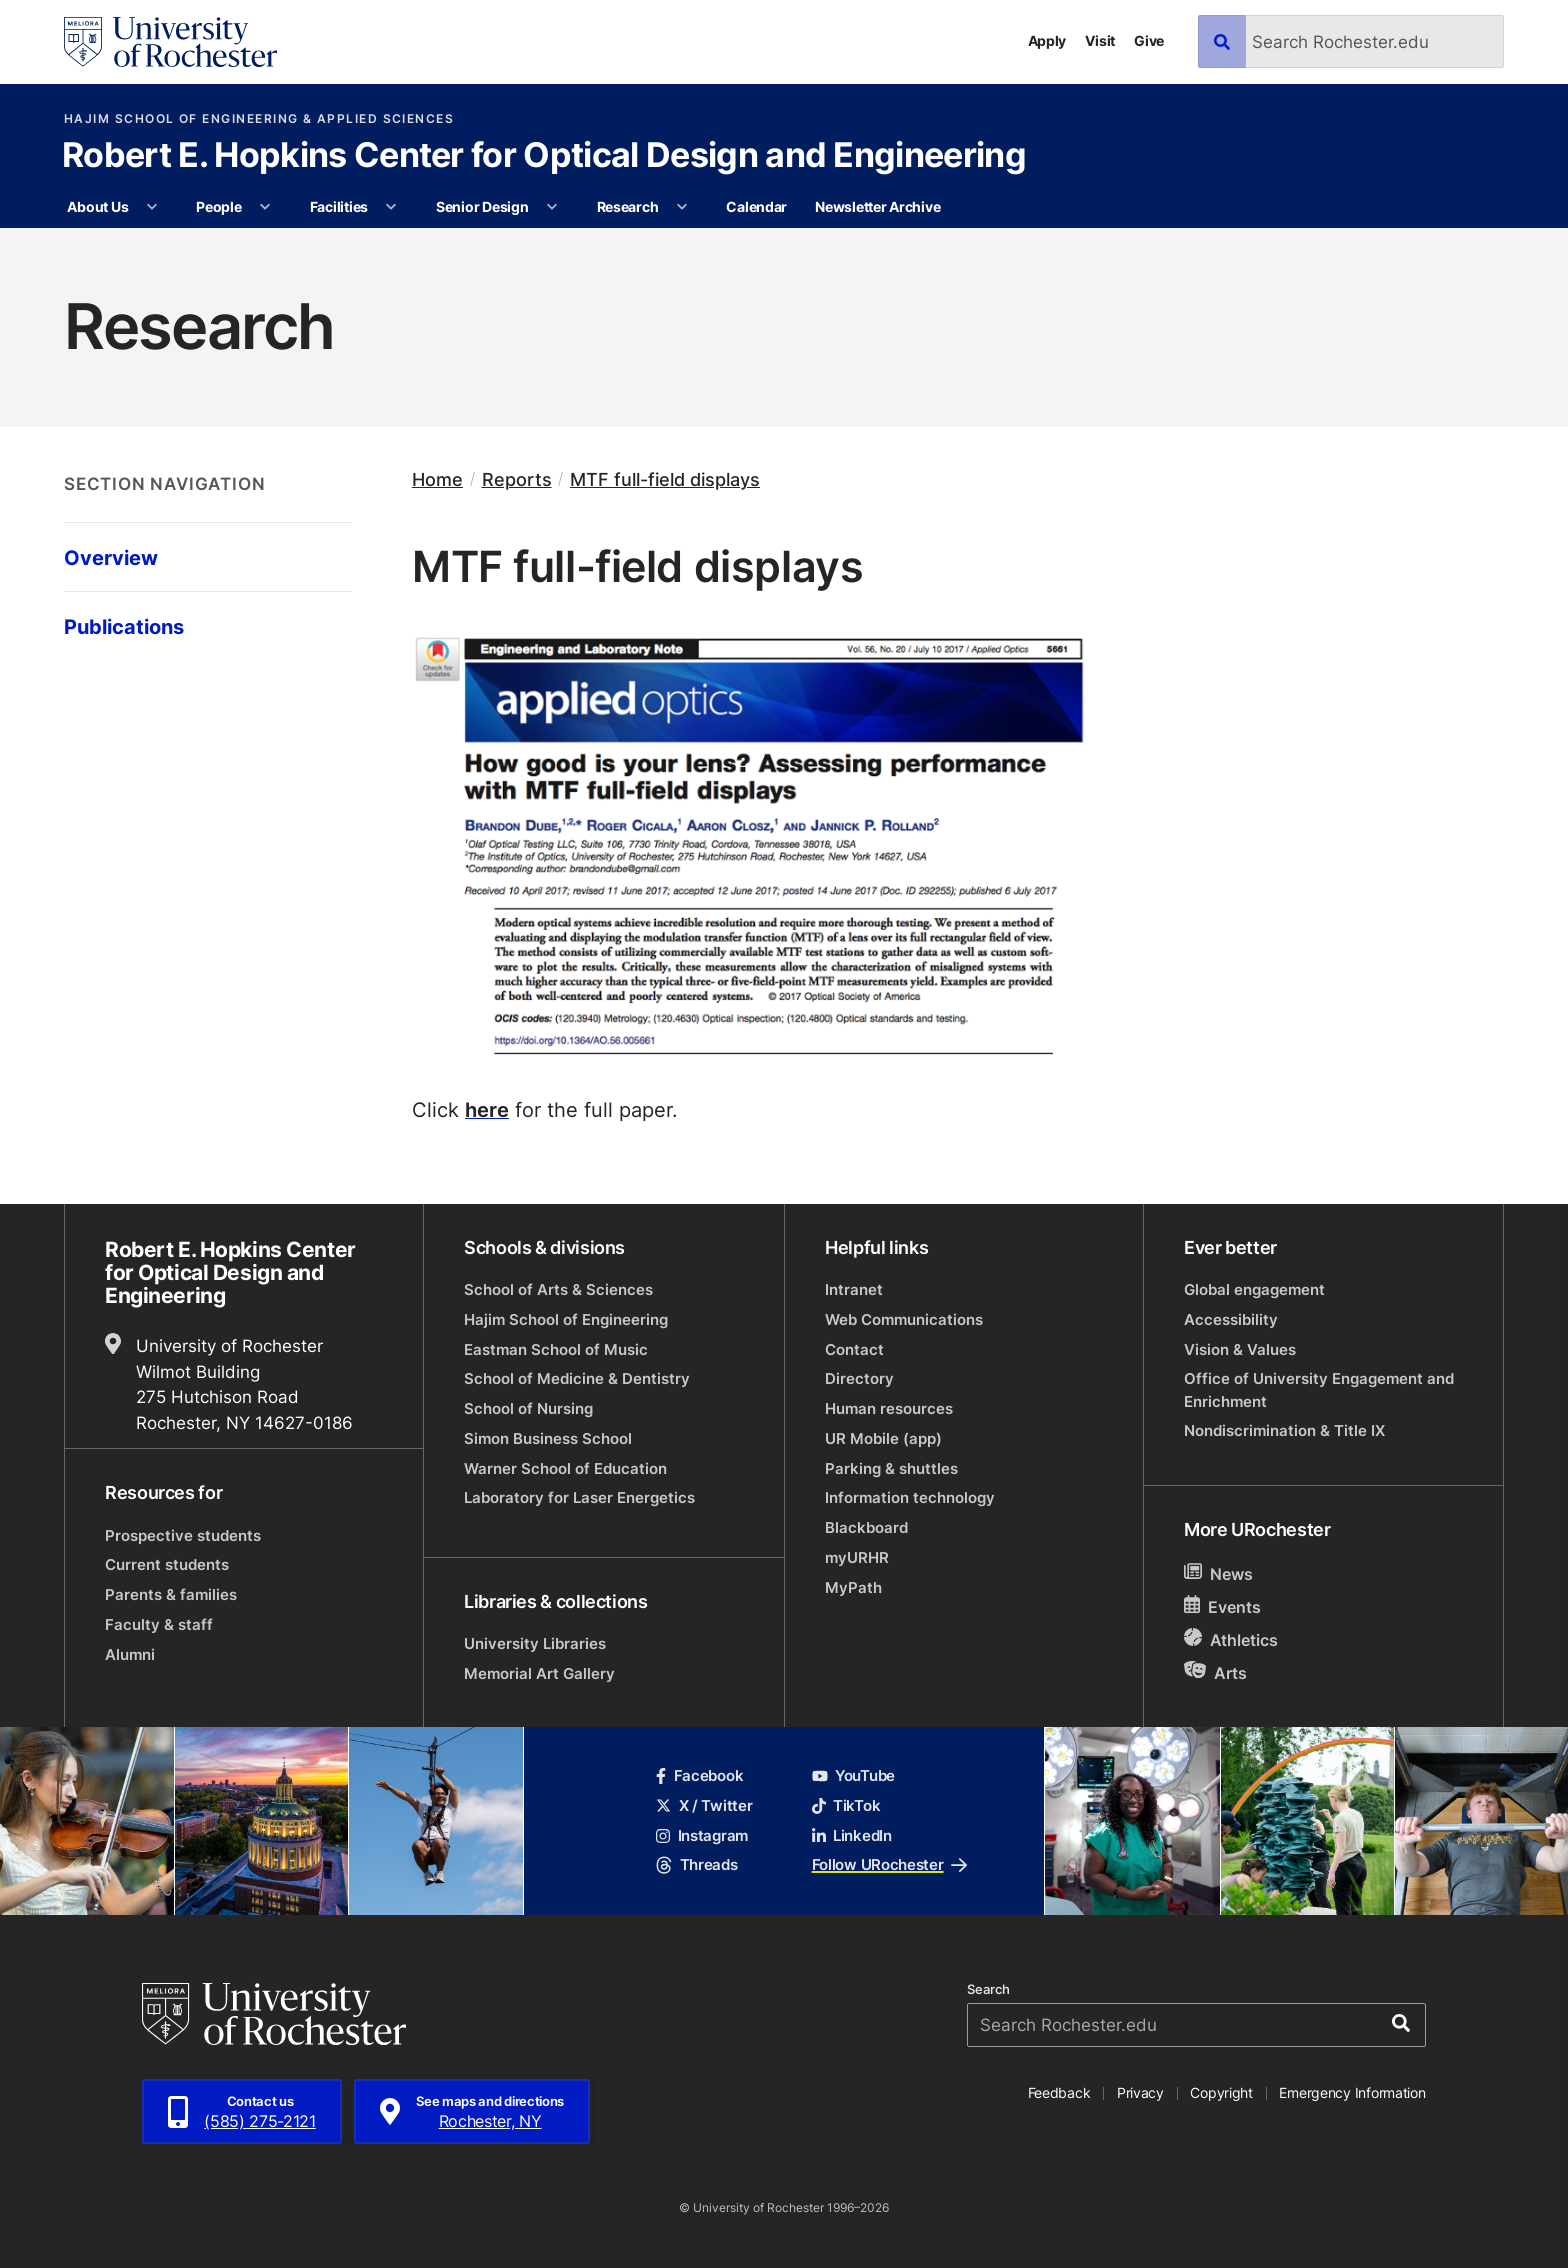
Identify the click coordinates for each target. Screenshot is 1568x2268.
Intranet (854, 1289)
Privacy (1140, 2092)
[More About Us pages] (152, 207)
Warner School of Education (565, 1468)
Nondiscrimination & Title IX (1284, 1430)
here (487, 1109)
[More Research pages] (682, 207)
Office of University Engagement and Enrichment (1319, 1389)
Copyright (1221, 2092)
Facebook (699, 1775)
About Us (97, 206)
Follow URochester (889, 1864)
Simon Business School (548, 1438)
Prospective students (183, 1535)
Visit (1100, 40)
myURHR (857, 1557)
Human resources (889, 1408)
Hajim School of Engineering (566, 1319)
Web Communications (904, 1319)
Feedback (1059, 2092)
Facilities (339, 206)
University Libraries (535, 1643)
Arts (1215, 1672)
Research (628, 206)
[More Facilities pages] (391, 207)
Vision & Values (1240, 1349)
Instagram (702, 1835)
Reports (517, 479)
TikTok (846, 1805)
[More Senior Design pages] (552, 207)
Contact (854, 1349)
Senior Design (482, 206)
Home (437, 479)
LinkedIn (852, 1835)
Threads (696, 1864)
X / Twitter (704, 1805)
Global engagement (1254, 1289)
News (1218, 1573)
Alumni (130, 1654)
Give (1149, 40)
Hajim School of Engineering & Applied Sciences (259, 119)
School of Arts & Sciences (558, 1289)
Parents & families (171, 1594)
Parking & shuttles (891, 1468)
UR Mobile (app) (883, 1438)
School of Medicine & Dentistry (577, 1378)
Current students (167, 1564)
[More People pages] (265, 207)
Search (988, 1989)
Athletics (1231, 1639)
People (218, 206)
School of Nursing (528, 1408)
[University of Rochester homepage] (170, 42)
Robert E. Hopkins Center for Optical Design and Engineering (544, 157)
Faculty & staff (159, 1624)
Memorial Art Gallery (539, 1673)
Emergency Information (1352, 2092)
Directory (859, 1378)
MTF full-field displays (665, 479)
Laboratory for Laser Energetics (579, 1497)
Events (1222, 1606)
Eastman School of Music (556, 1349)
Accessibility (1231, 1319)
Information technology (910, 1497)
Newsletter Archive (877, 206)
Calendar (756, 206)
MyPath (853, 1587)
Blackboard (866, 1527)
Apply (1047, 40)
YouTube (853, 1775)
